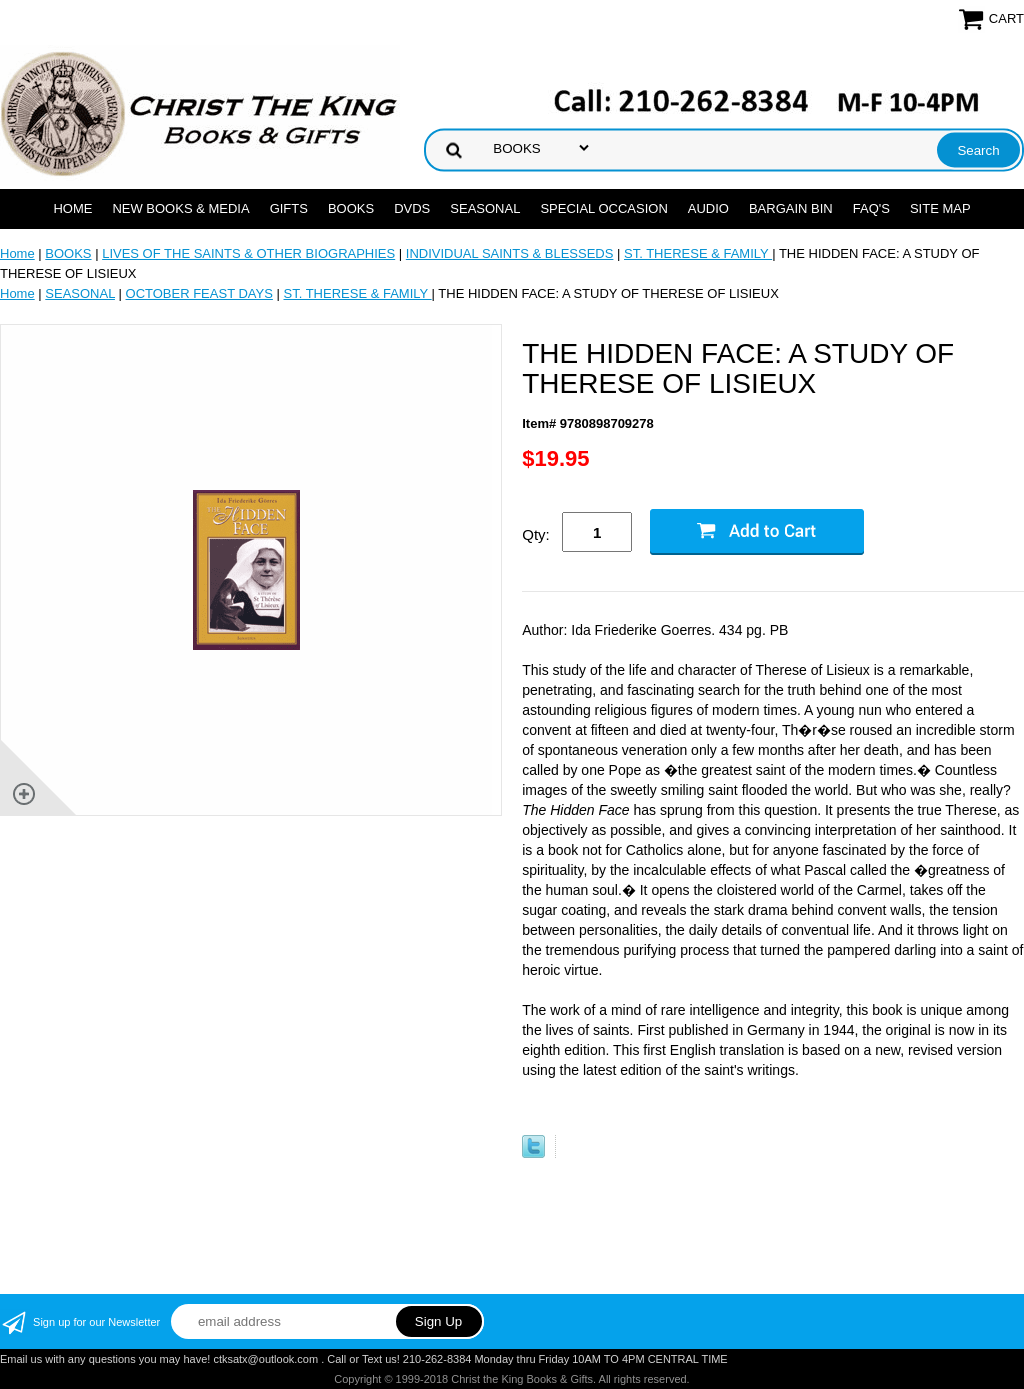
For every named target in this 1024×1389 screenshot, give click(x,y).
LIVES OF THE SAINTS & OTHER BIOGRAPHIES (248, 253)
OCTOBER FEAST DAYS (199, 293)
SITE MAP (940, 208)
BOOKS (351, 208)
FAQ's (871, 208)
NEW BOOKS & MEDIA (180, 208)
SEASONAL (485, 208)
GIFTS (289, 208)
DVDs (412, 208)
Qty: (536, 534)
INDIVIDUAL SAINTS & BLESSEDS (510, 253)
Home (72, 208)
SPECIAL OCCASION (603, 208)
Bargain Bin (791, 208)
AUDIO (708, 208)
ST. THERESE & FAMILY (698, 253)
